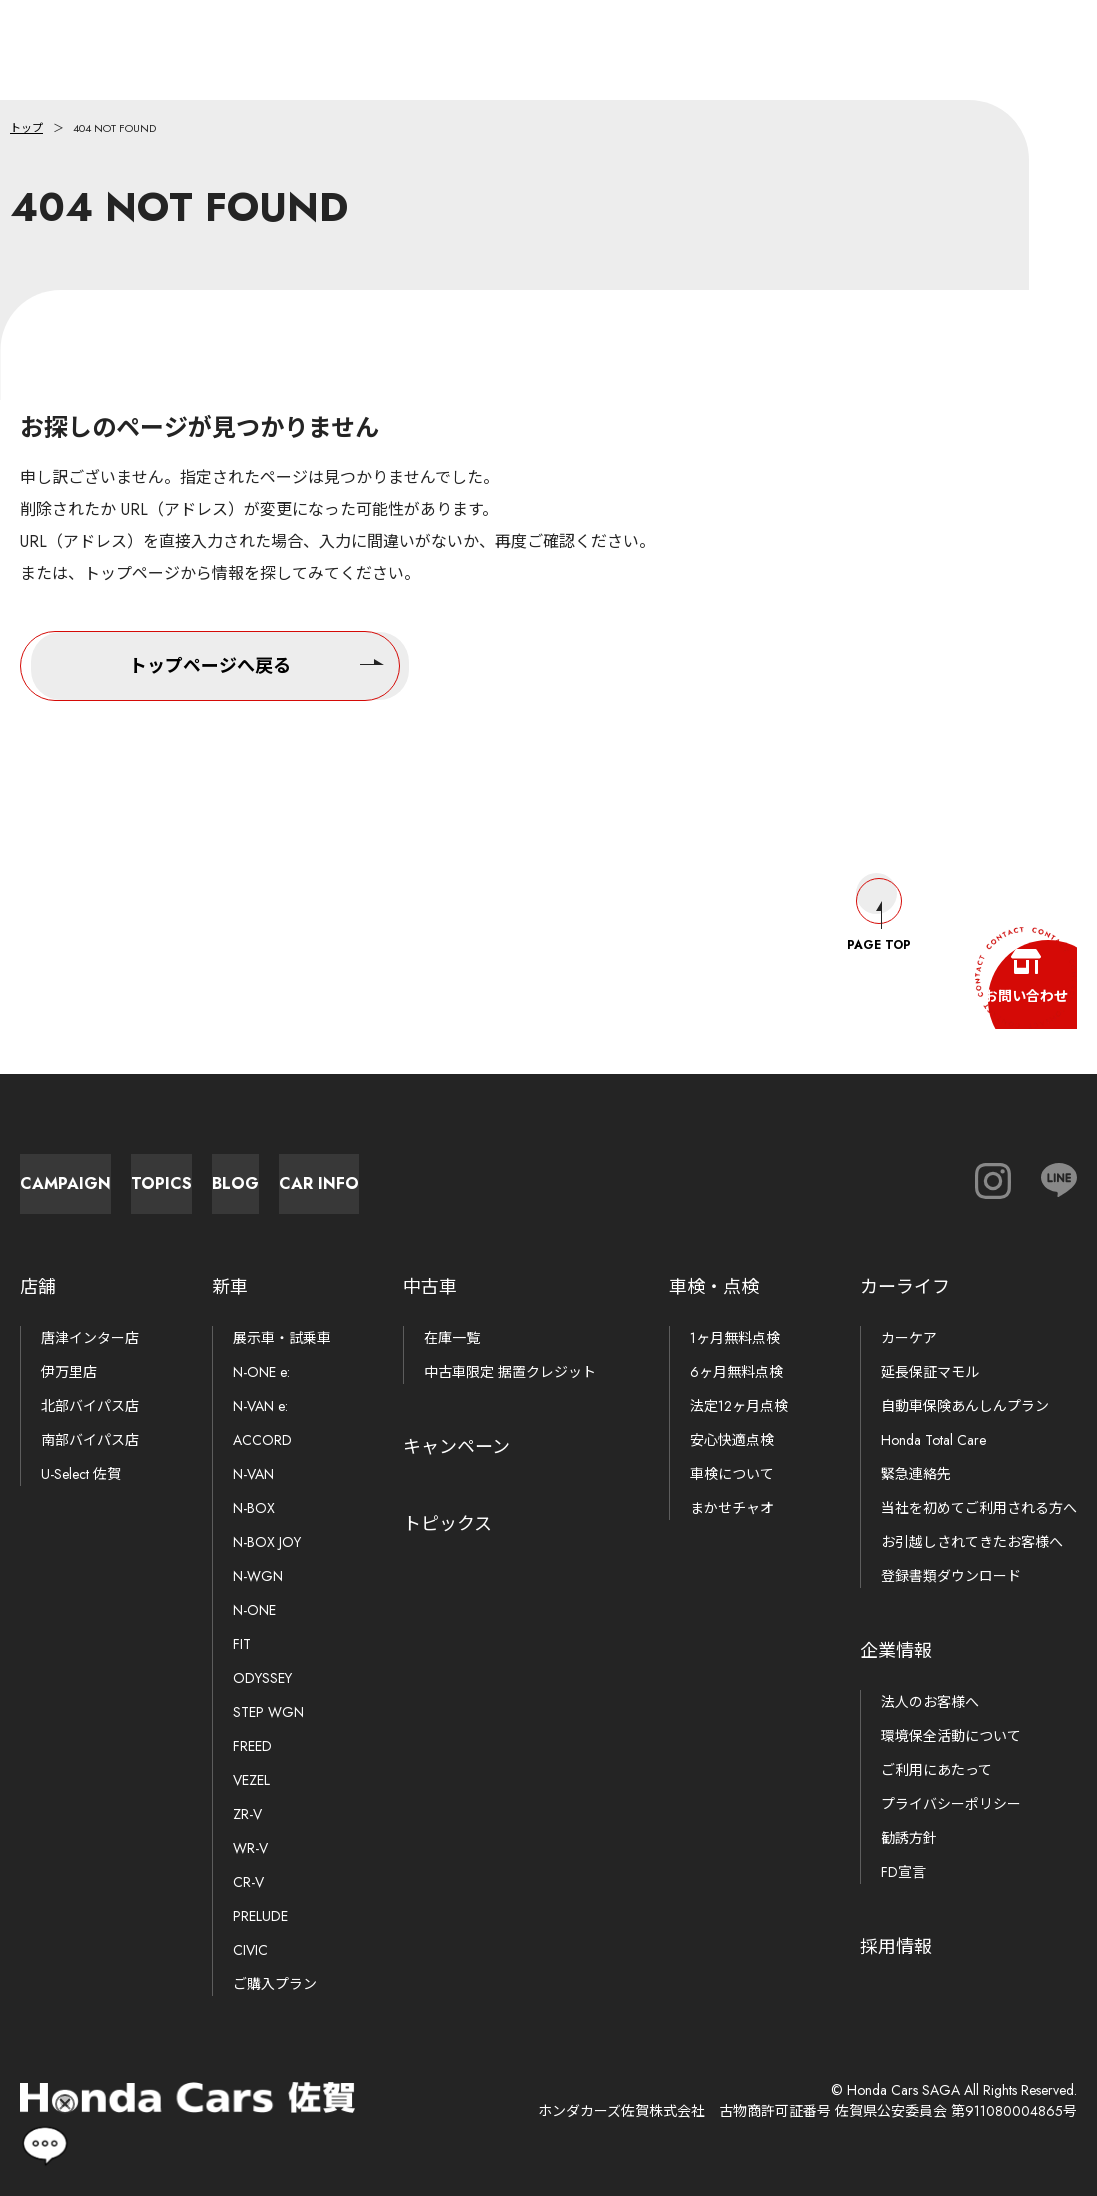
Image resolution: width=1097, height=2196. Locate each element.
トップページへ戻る (256, 662)
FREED (252, 1746)
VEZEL (251, 1780)
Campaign (120, 1173)
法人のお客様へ (930, 1702)
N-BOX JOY (267, 1542)
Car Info (780, 1173)
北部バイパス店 (90, 1406)
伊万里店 (69, 1372)
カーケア (909, 1338)
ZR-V (247, 1814)
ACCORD (262, 1440)
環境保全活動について (951, 1736)
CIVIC (250, 1950)
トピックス (447, 1524)
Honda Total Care (933, 1440)
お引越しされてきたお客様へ (972, 1542)
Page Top (879, 896)
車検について (732, 1474)
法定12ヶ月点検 (739, 1406)
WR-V (250, 1848)
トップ (26, 128)
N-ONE (254, 1610)
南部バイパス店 (90, 1440)
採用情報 (896, 1947)
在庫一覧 (452, 1338)
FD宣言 (903, 1872)
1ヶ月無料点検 (735, 1338)
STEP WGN (268, 1712)
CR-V (248, 1882)
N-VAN (253, 1474)
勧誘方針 (909, 1838)
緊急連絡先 (916, 1474)
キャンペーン (456, 1447)
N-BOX (254, 1508)
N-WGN (258, 1576)
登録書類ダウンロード (951, 1576)
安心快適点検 (732, 1440)
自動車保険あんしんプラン (965, 1406)
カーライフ (905, 1287)
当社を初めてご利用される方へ (979, 1508)
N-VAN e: (260, 1406)
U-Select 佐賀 (81, 1474)
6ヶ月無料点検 (736, 1372)
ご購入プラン (275, 1984)
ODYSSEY (262, 1678)
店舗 (38, 1287)
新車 (230, 1287)
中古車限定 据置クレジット (510, 1372)
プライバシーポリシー (951, 1804)
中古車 (430, 1287)
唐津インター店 (90, 1338)
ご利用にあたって (936, 1770)
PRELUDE (260, 1916)
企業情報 (896, 1651)
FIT (242, 1644)
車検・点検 (714, 1287)
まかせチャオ (732, 1508)
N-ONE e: (261, 1372)
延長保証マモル (930, 1372)
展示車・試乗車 (282, 1338)
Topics (340, 1173)
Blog (560, 1173)
